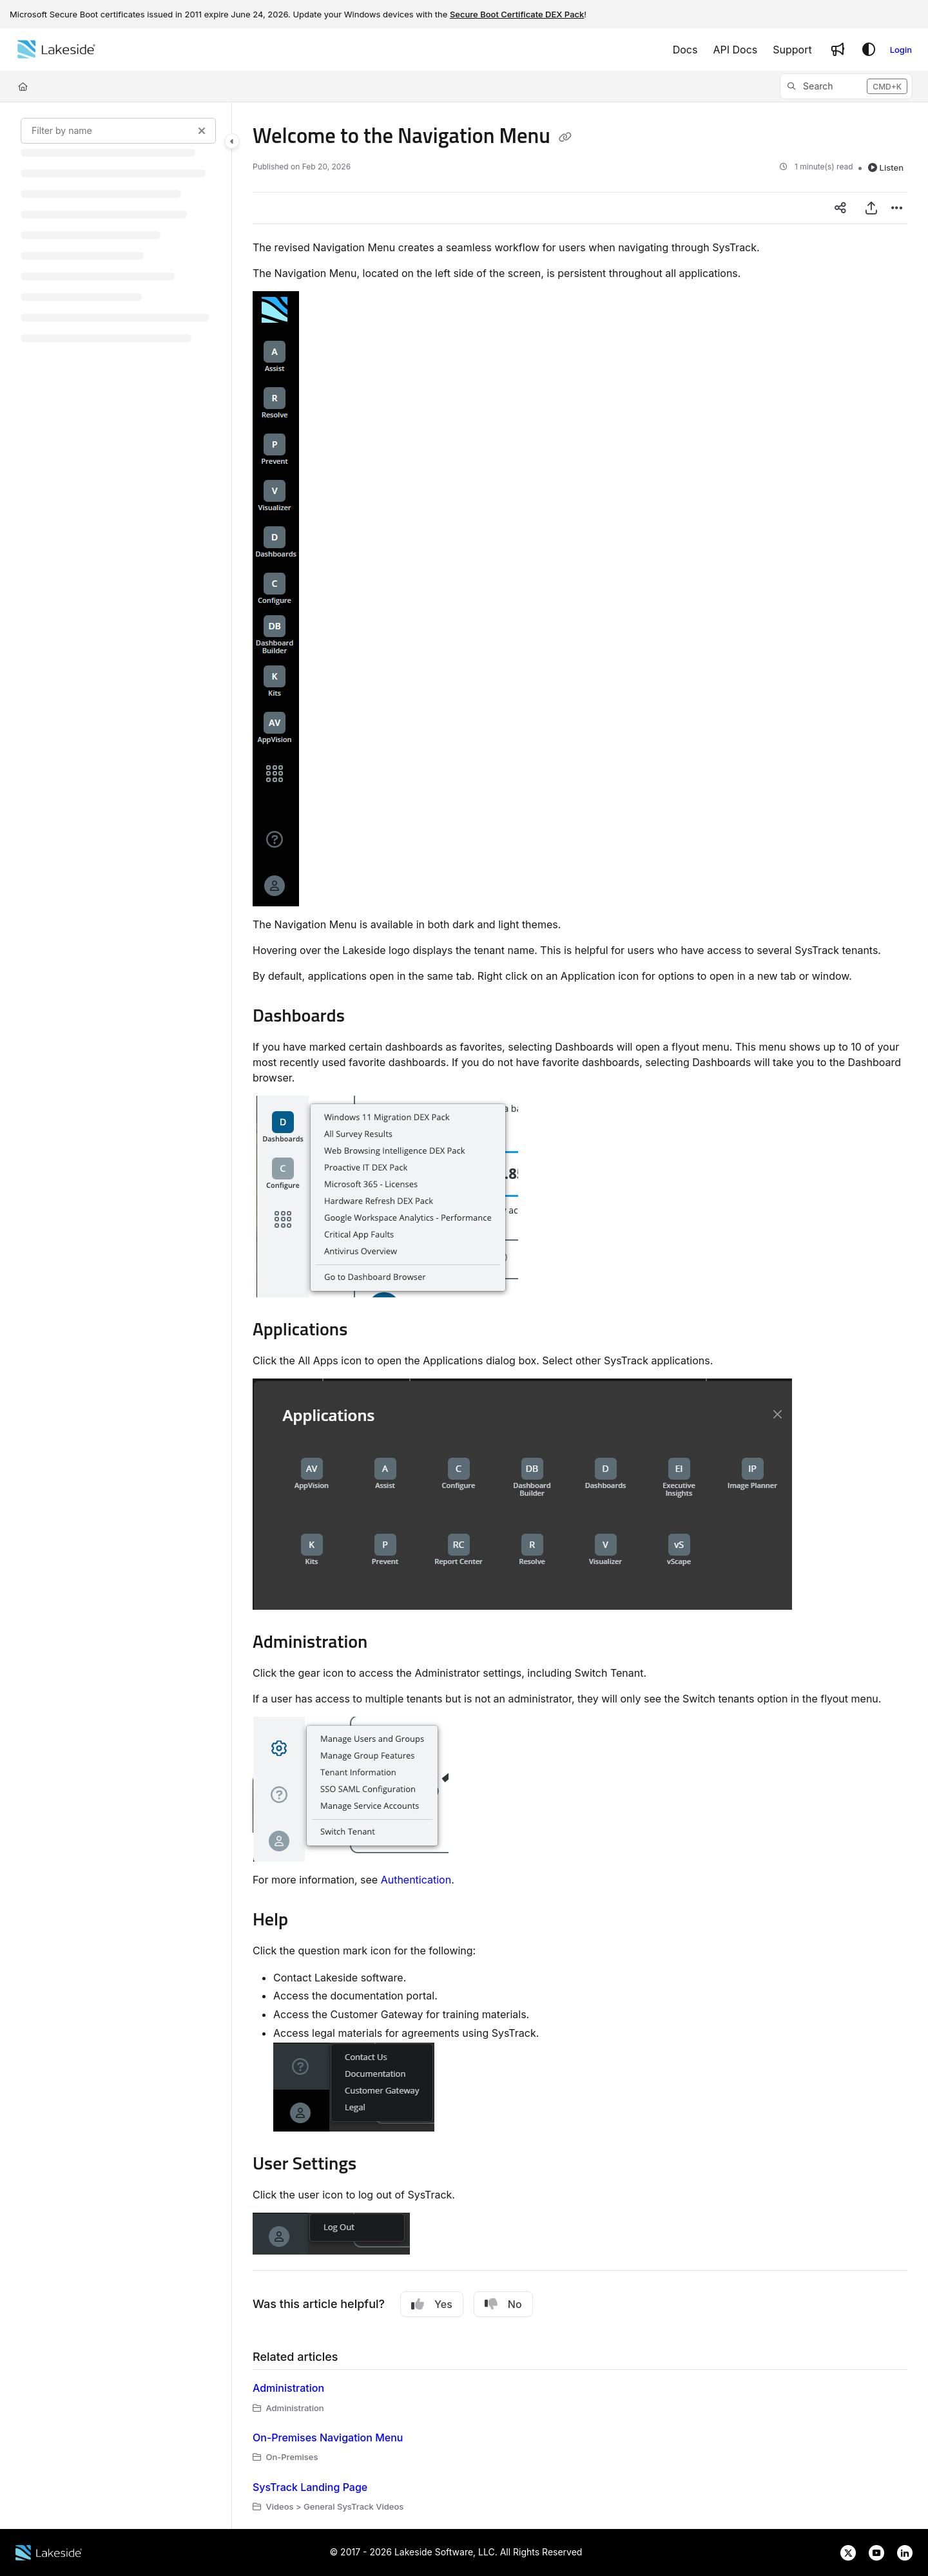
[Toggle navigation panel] (232, 141)
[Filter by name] (118, 131)
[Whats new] (837, 49)
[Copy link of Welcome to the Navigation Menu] (565, 138)
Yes (431, 2304)
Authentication (416, 1879)
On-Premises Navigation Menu (328, 2437)
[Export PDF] (871, 208)
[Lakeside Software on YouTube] (872, 2551)
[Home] (56, 50)
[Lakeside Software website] (48, 2551)
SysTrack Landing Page (310, 2487)
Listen (886, 167)
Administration (288, 2387)
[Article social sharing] (840, 208)
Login (901, 49)
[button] (846, 86)
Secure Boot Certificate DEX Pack (517, 14)
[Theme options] (868, 49)
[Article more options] (897, 208)
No (503, 2304)
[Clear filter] (202, 131)
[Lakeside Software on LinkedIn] (900, 2551)
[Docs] (685, 49)
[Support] (792, 49)
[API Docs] (735, 49)
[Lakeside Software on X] (844, 2551)
